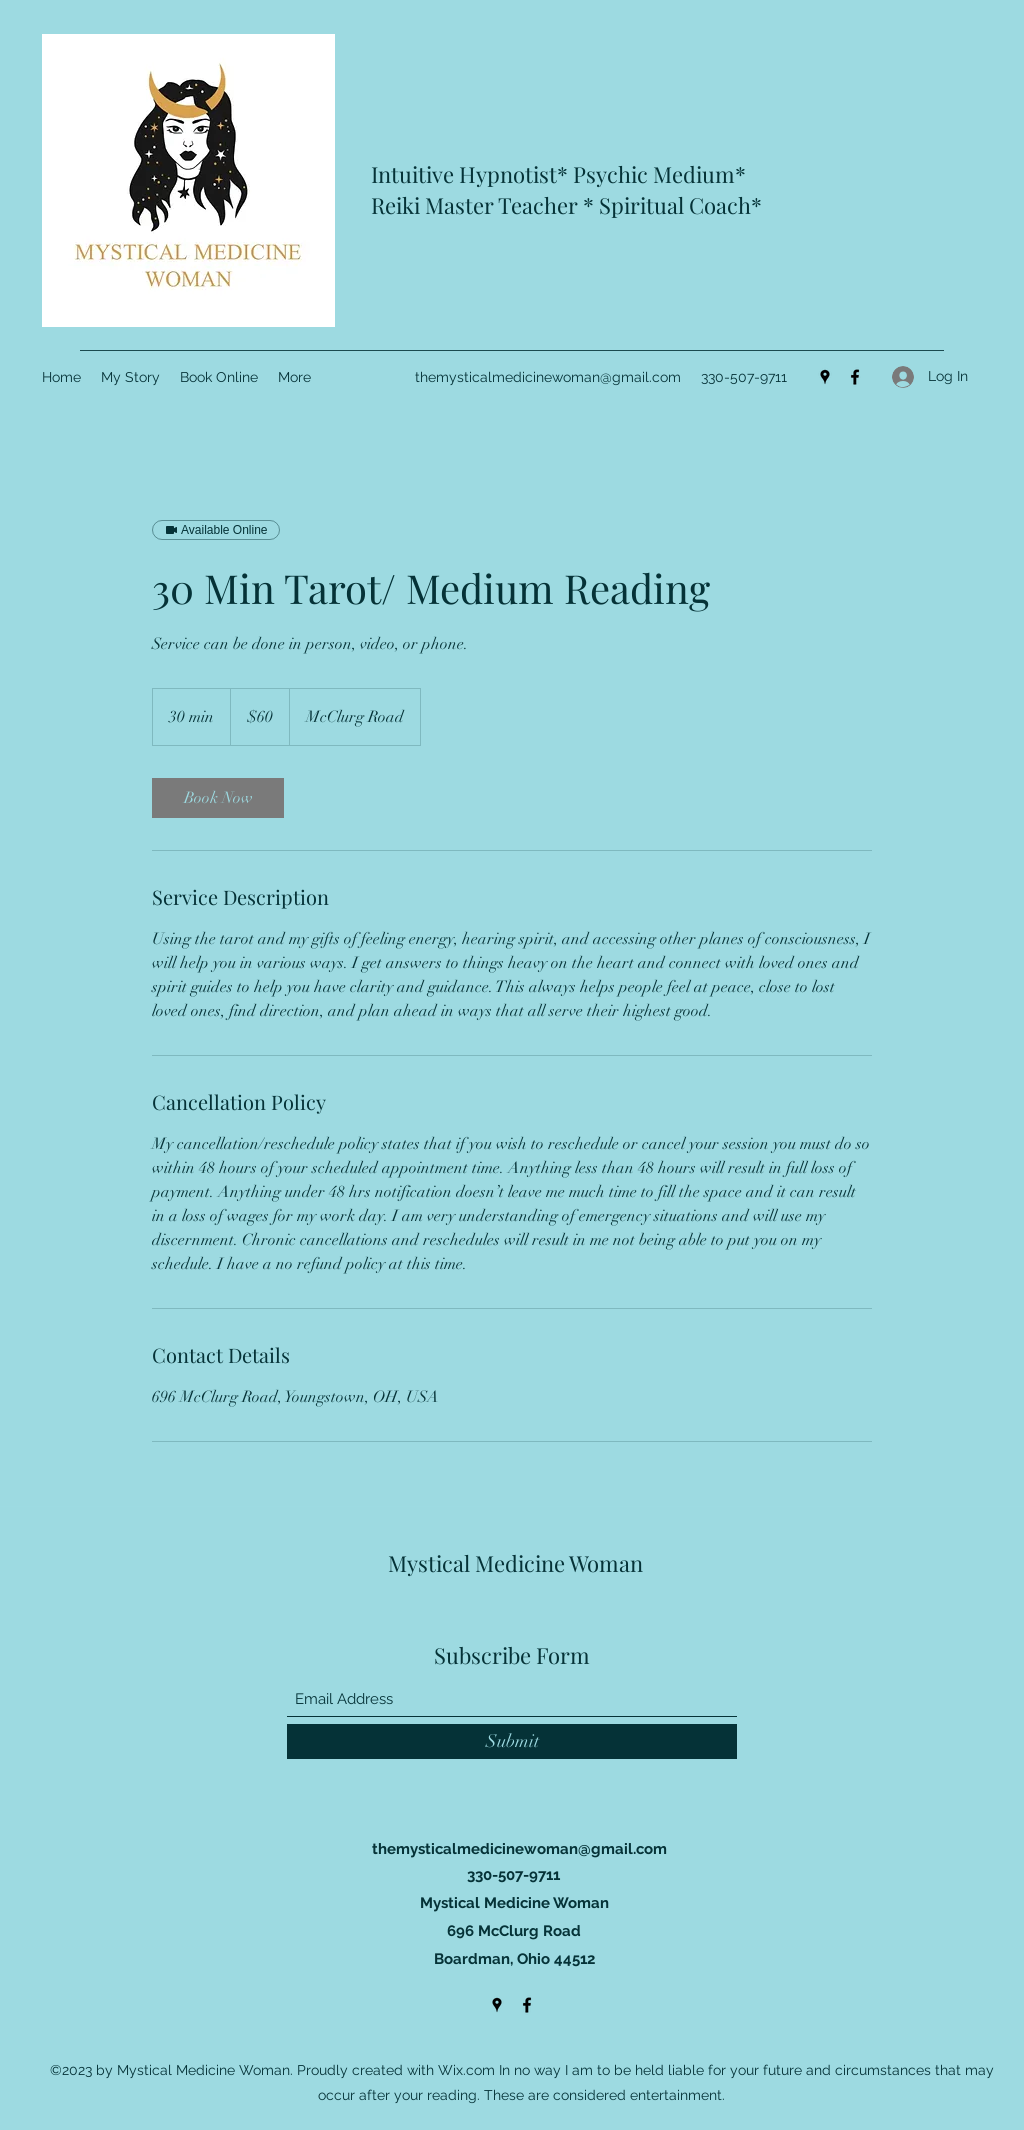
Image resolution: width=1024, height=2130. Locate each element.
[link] (218, 798)
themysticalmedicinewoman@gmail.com (548, 377)
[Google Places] (825, 377)
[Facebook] (855, 377)
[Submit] (512, 1741)
